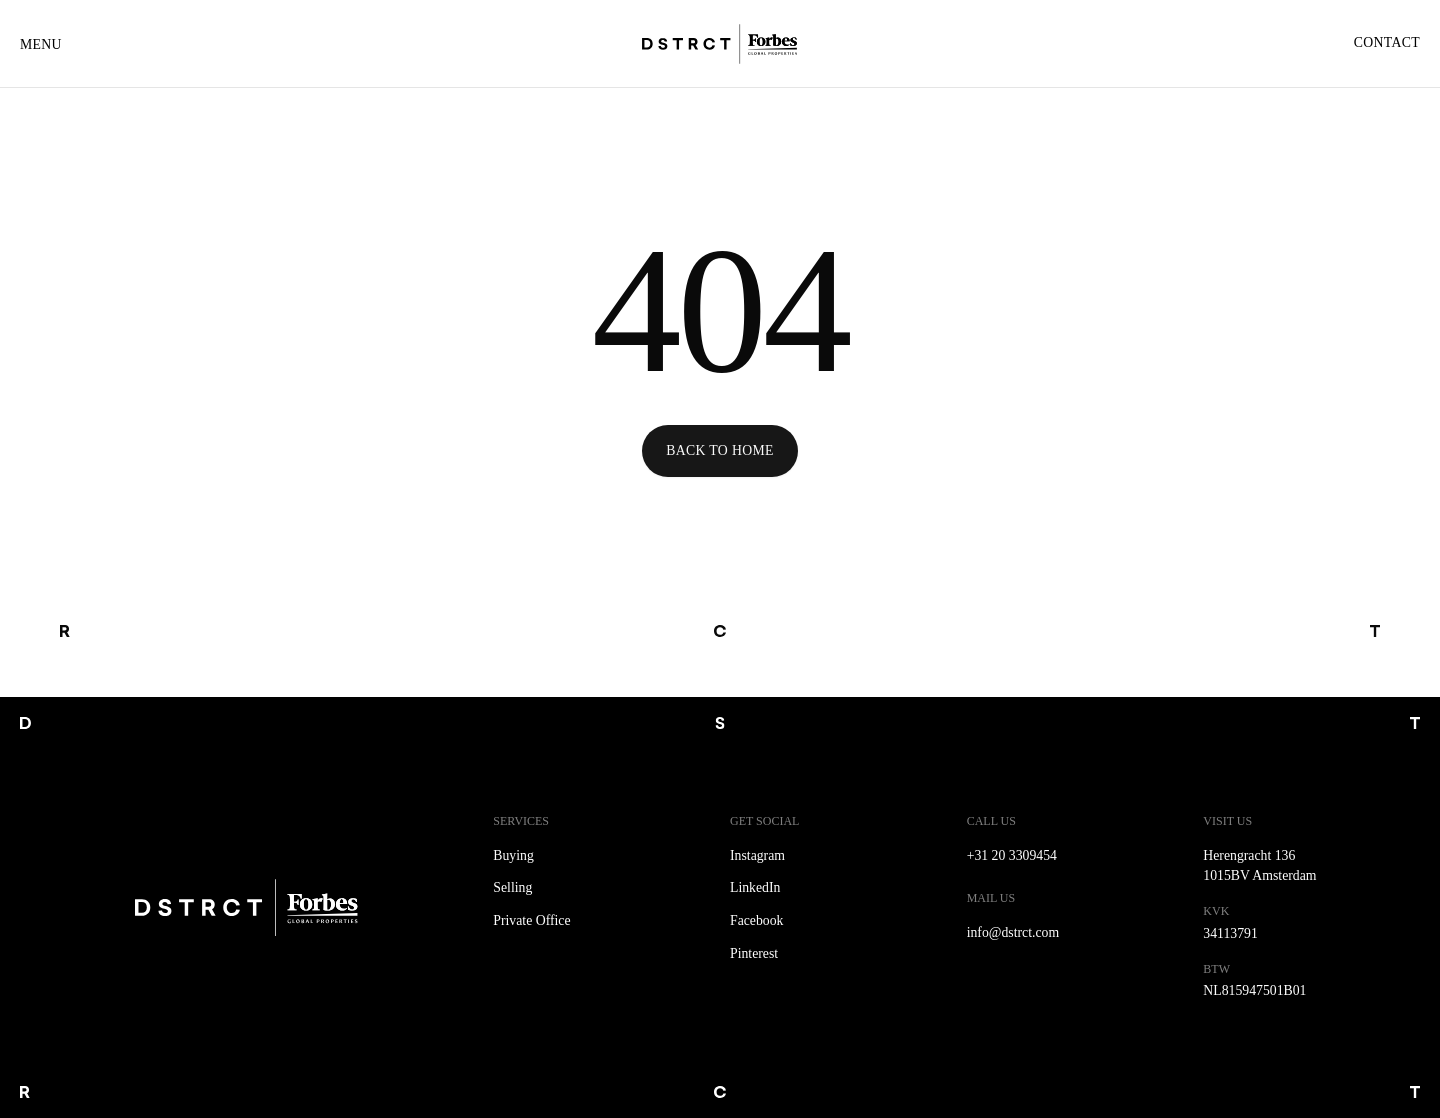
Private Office (531, 920)
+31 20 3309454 (1012, 855)
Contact (1387, 42)
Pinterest (754, 953)
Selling (512, 887)
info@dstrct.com (1013, 932)
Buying (513, 855)
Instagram (757, 855)
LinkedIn (755, 887)
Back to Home (720, 450)
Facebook (756, 920)
